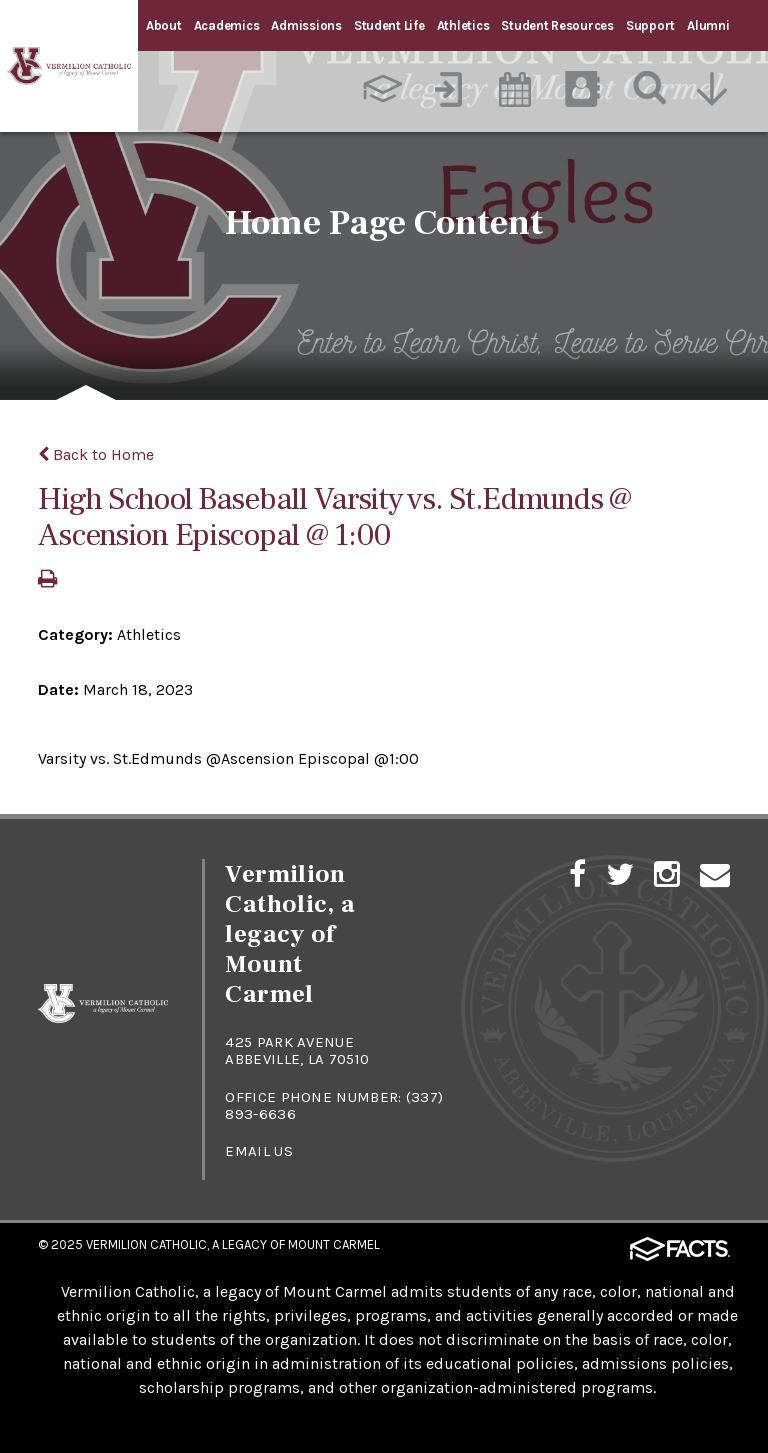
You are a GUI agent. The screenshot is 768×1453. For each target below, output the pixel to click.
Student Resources (557, 25)
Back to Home (96, 454)
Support (650, 25)
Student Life (389, 25)
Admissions (306, 25)
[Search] (650, 89)
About (164, 25)
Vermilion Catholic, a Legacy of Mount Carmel (233, 1244)
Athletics (463, 25)
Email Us (258, 1151)
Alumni (708, 25)
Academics (227, 25)
